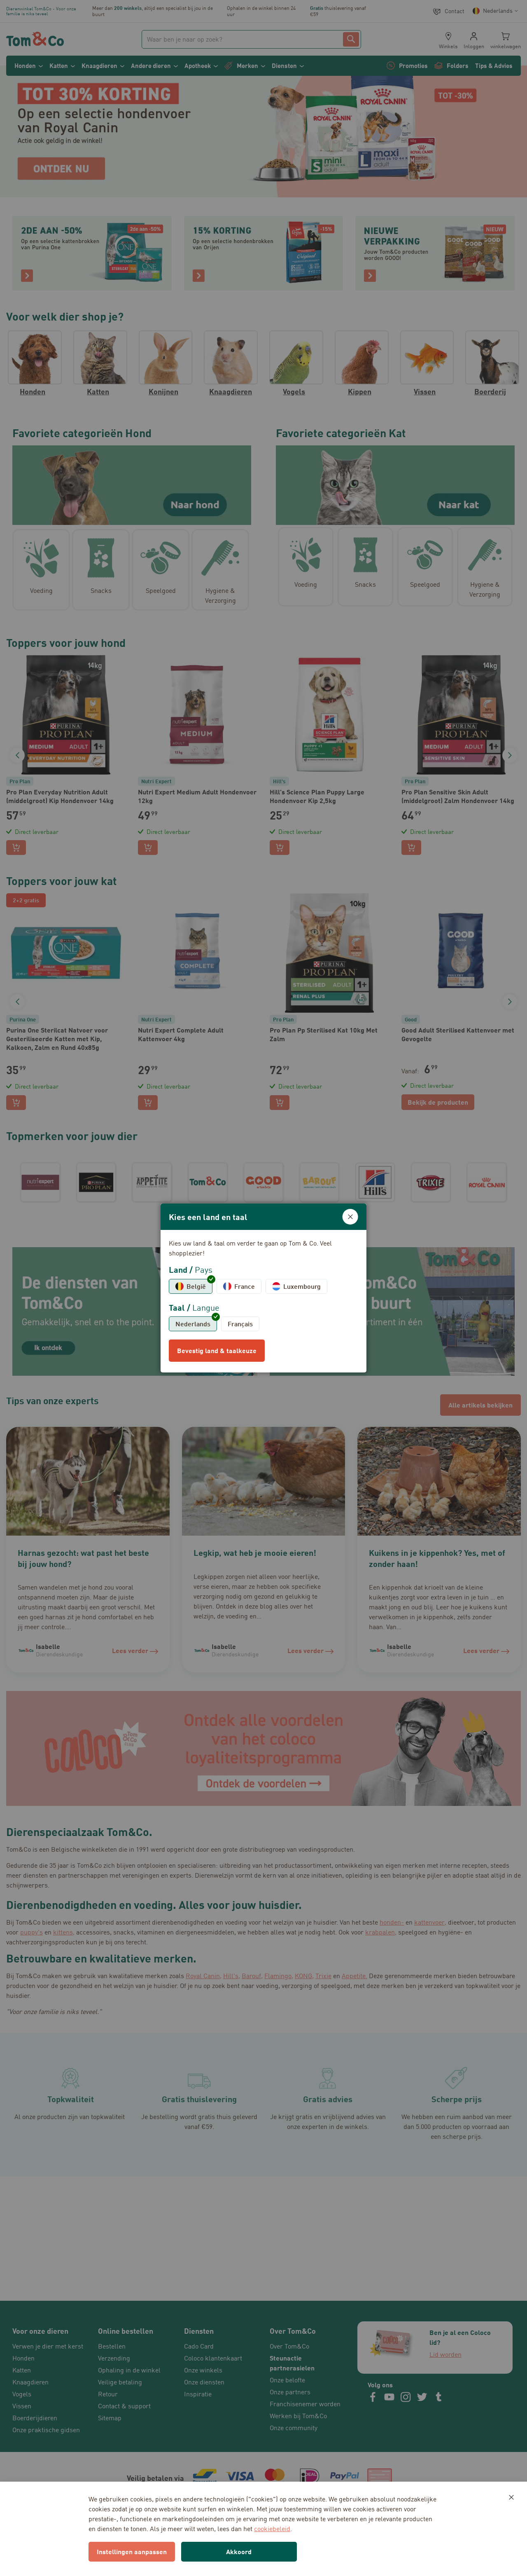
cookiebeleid (272, 2528)
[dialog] (263, 1288)
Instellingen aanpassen (132, 2551)
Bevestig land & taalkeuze (217, 1350)
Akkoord (239, 2551)
